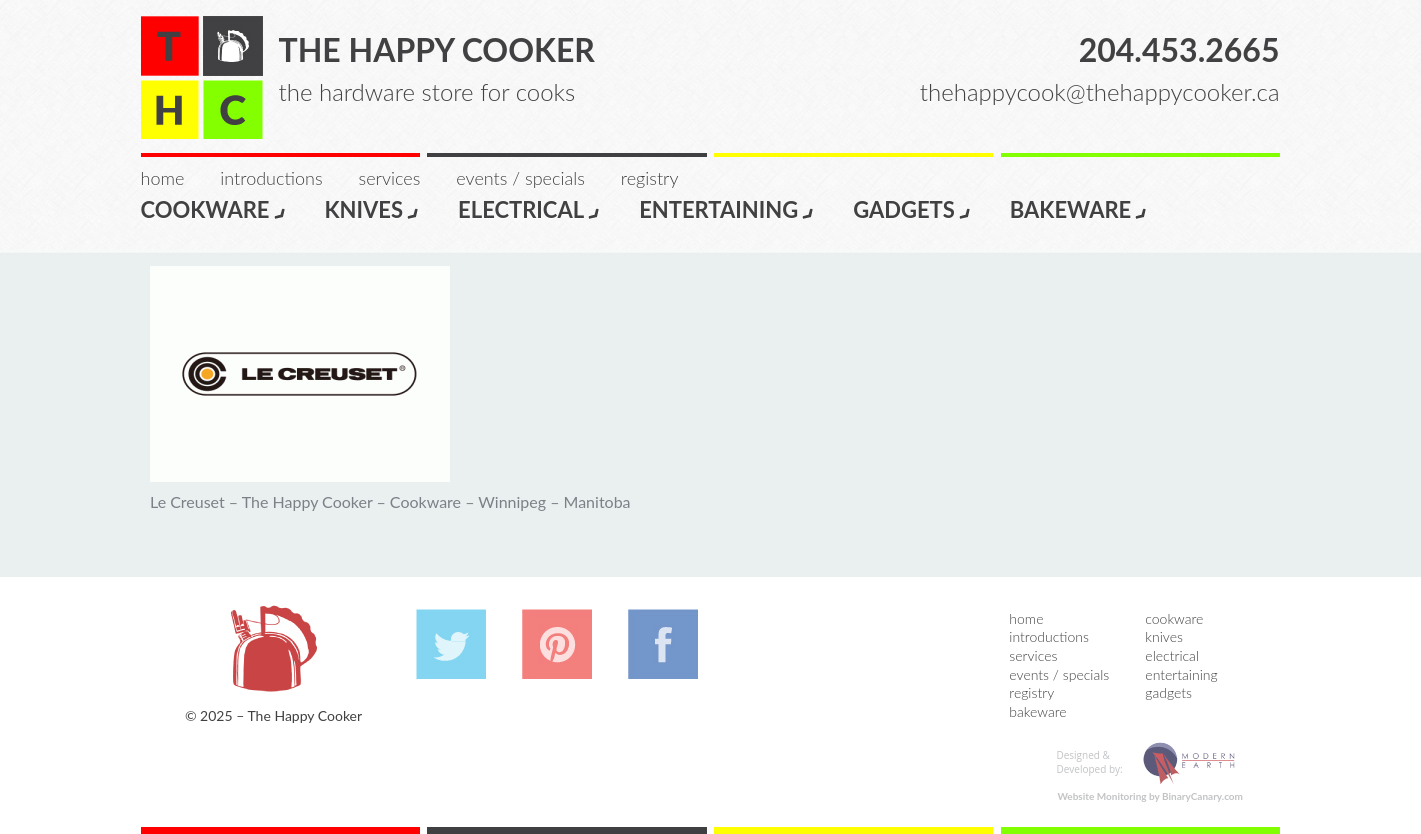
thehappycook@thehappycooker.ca (1100, 91)
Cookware (214, 208)
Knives (373, 208)
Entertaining (727, 208)
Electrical (529, 208)
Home (163, 178)
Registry (650, 178)
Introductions (271, 178)
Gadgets (912, 208)
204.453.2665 (1179, 49)
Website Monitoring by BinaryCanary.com (1150, 796)
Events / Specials (520, 178)
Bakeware (1079, 208)
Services (390, 178)
